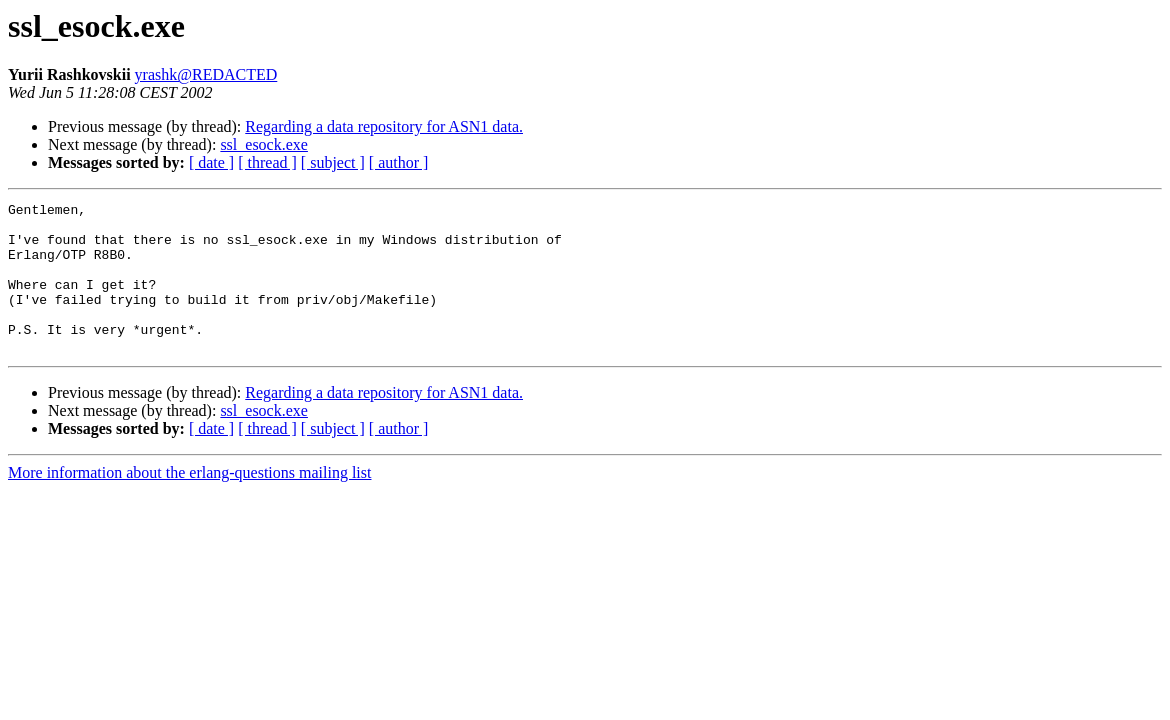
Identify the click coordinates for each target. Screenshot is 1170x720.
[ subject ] (333, 162)
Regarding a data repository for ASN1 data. (384, 126)
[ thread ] (267, 162)
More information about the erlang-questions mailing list (189, 502)
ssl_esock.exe (264, 144)
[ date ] (211, 162)
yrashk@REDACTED (206, 74)
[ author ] (399, 162)
